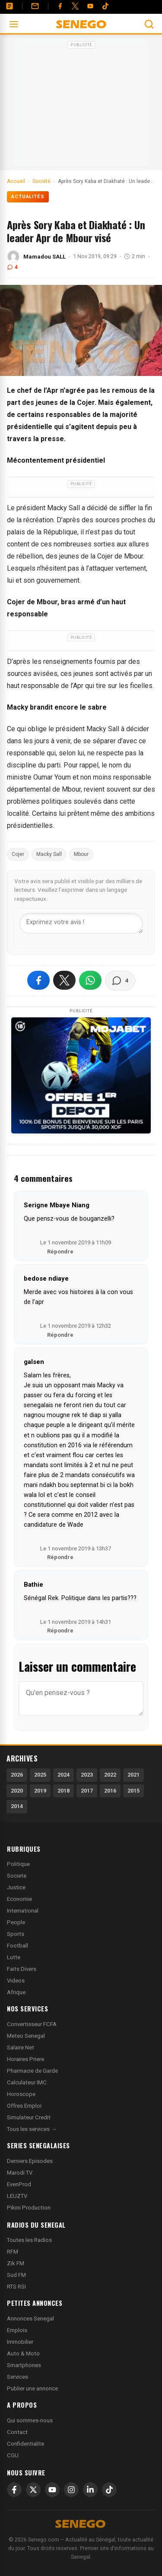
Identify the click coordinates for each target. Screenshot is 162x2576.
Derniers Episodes (30, 2161)
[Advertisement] (81, 105)
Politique (18, 1864)
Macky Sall (49, 854)
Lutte (13, 1957)
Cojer (18, 854)
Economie (19, 1899)
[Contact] (35, 6)
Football (17, 1945)
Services (17, 2377)
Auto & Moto (23, 2353)
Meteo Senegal (26, 2036)
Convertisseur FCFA (32, 2024)
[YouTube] (90, 6)
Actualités (27, 196)
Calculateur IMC (27, 2082)
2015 (133, 1790)
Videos (16, 1980)
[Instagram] (71, 2489)
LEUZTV (17, 2196)
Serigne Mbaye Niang (56, 1205)
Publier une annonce (32, 2388)
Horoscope (21, 2094)
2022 (110, 1774)
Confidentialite (25, 2443)
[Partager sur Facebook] (38, 980)
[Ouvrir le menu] (13, 24)
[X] (33, 2489)
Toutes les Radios (29, 2240)
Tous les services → (32, 2129)
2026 (17, 1774)
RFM (12, 2251)
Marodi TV (19, 2172)
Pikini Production (29, 2207)
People (16, 1922)
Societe (16, 1875)
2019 (40, 1790)
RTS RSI (16, 2286)
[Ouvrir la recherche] (149, 24)
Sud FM (16, 2275)
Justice (16, 1887)
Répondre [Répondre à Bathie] (60, 1630)
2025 (40, 1774)
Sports (15, 1934)
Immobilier (20, 2342)
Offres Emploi (24, 2105)
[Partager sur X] (64, 980)
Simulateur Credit (29, 2117)
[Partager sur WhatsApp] (90, 980)
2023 (87, 1774)
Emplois (17, 2330)
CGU (13, 2455)
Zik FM (15, 2263)
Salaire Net (20, 2047)
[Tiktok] (105, 6)
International (22, 1910)
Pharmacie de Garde (32, 2071)
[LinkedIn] (90, 2489)
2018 (63, 1790)
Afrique (16, 1992)
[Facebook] (60, 6)
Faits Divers (21, 1969)
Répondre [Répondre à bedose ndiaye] (60, 1335)
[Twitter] (75, 6)
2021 (133, 1774)
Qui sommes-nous (30, 2420)
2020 (17, 1790)
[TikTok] (109, 2489)
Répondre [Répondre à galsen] (60, 1557)
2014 (17, 1806)
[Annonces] (9, 6)
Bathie (33, 1584)
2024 (63, 1774)
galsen (34, 1362)
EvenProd (19, 2184)
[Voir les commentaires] (120, 981)
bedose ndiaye (46, 1278)
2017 (87, 1790)
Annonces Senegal (30, 2318)
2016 (110, 1790)
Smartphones (24, 2365)
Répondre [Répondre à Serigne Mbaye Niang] (60, 1251)
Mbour (81, 854)
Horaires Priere (25, 2059)
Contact (17, 2432)
